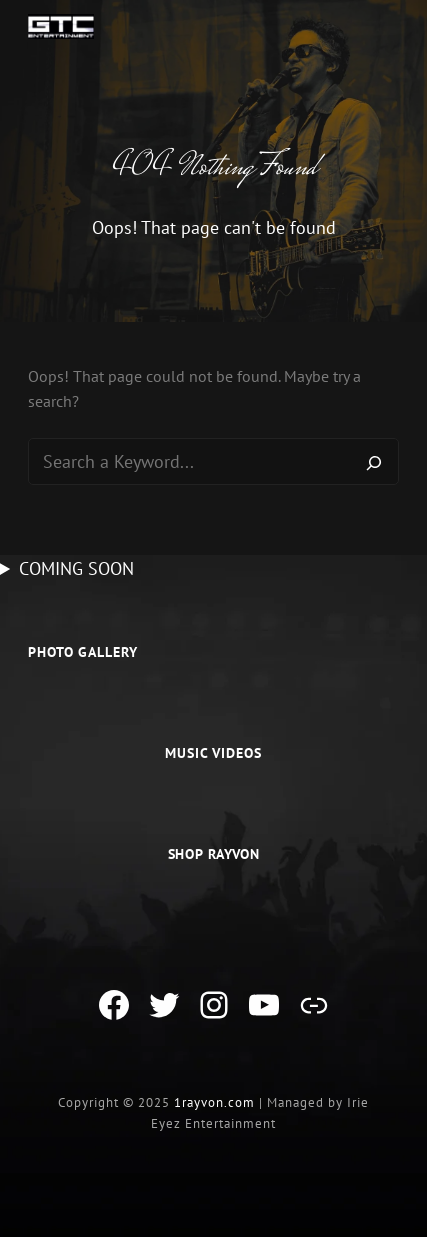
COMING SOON (76, 568)
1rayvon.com (214, 1102)
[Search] (374, 462)
